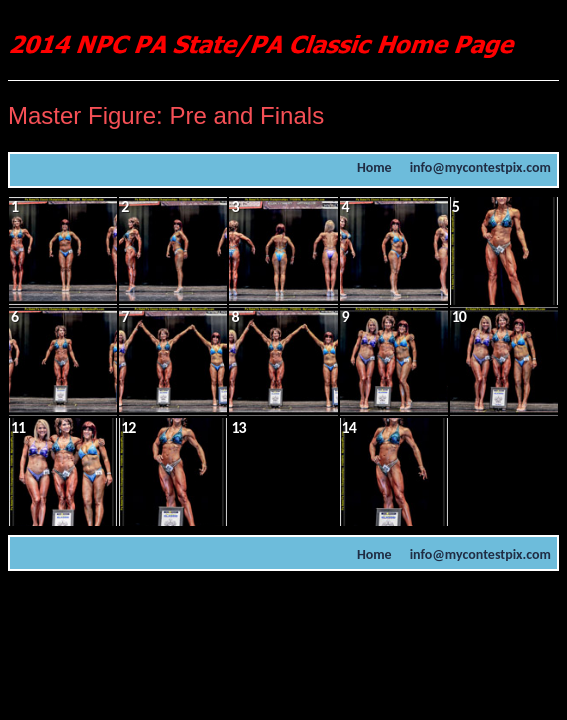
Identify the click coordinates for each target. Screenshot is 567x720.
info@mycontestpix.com (480, 167)
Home (374, 167)
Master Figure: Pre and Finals (166, 115)
